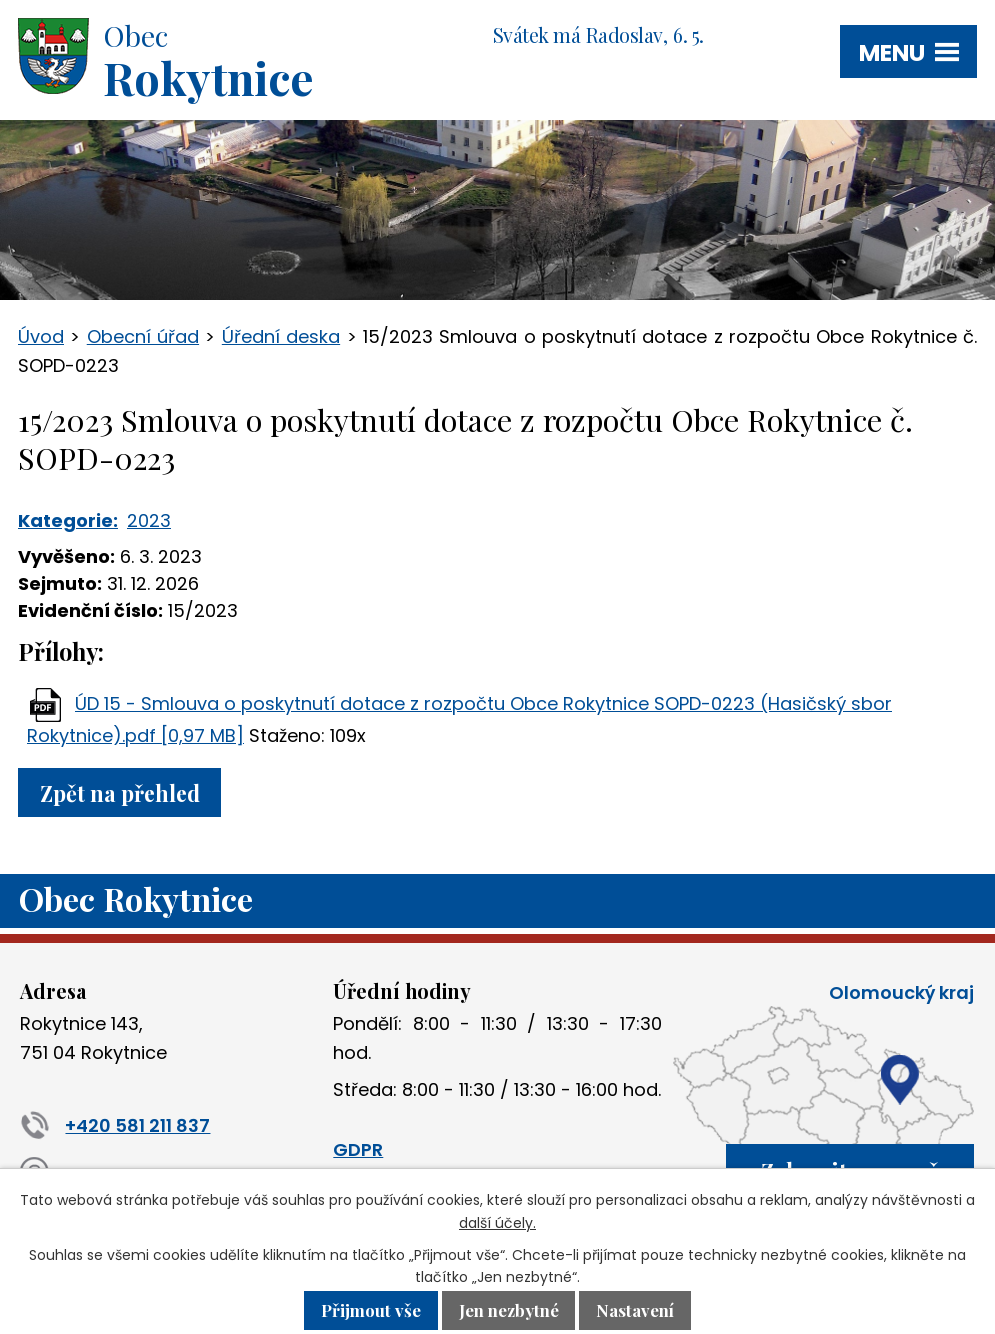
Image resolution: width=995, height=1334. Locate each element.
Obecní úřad (143, 336)
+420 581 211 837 (115, 1125)
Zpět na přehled (120, 792)
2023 (149, 520)
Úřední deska (281, 336)
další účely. (497, 1223)
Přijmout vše (371, 1311)
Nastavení (635, 1311)
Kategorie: (68, 520)
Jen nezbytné (509, 1311)
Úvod (41, 336)
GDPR (358, 1149)
